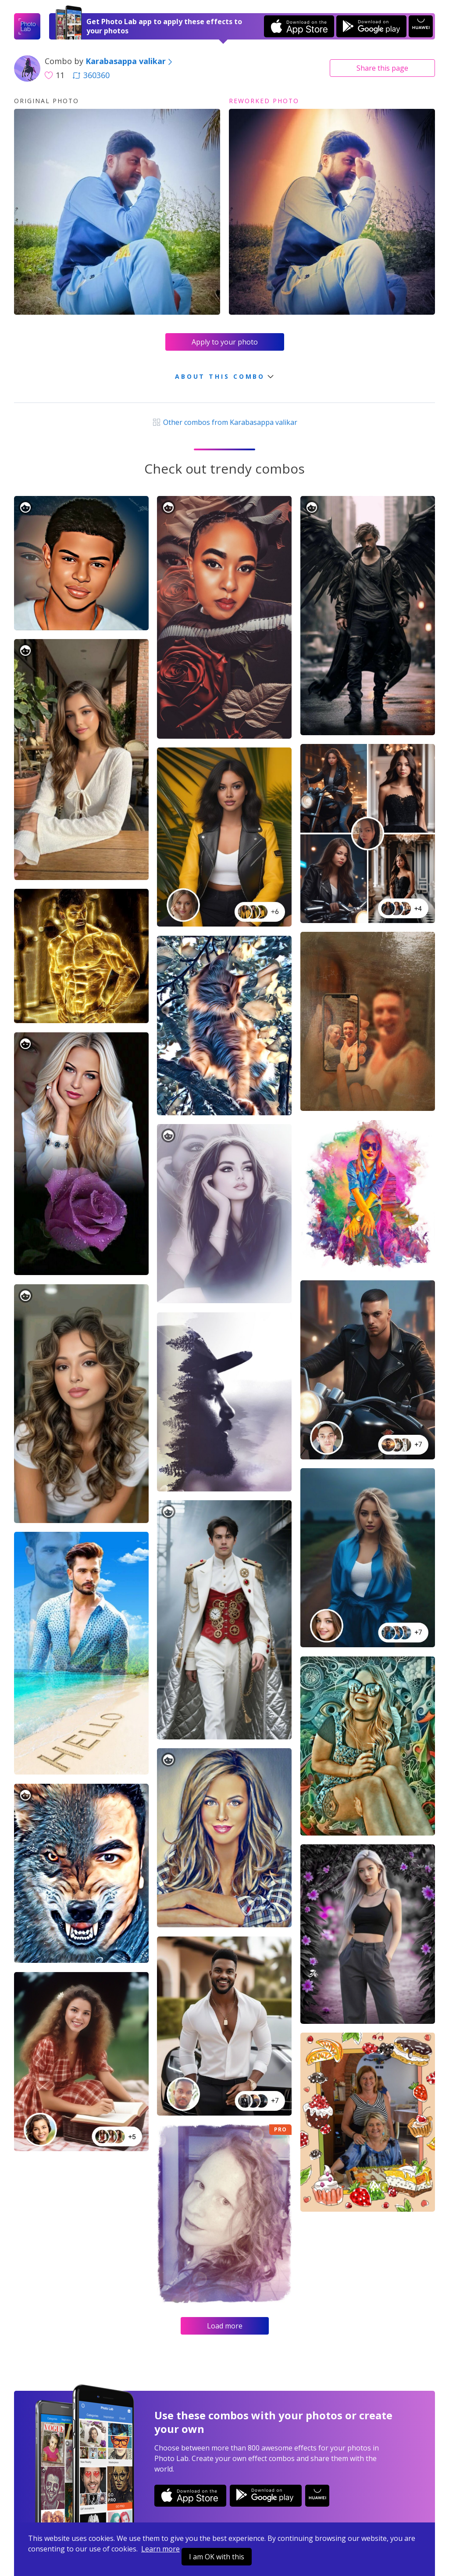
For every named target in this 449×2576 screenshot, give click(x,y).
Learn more (160, 2549)
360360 (91, 75)
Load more (224, 2326)
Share (382, 68)
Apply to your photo (225, 342)
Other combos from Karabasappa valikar (224, 422)
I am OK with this (216, 2557)
